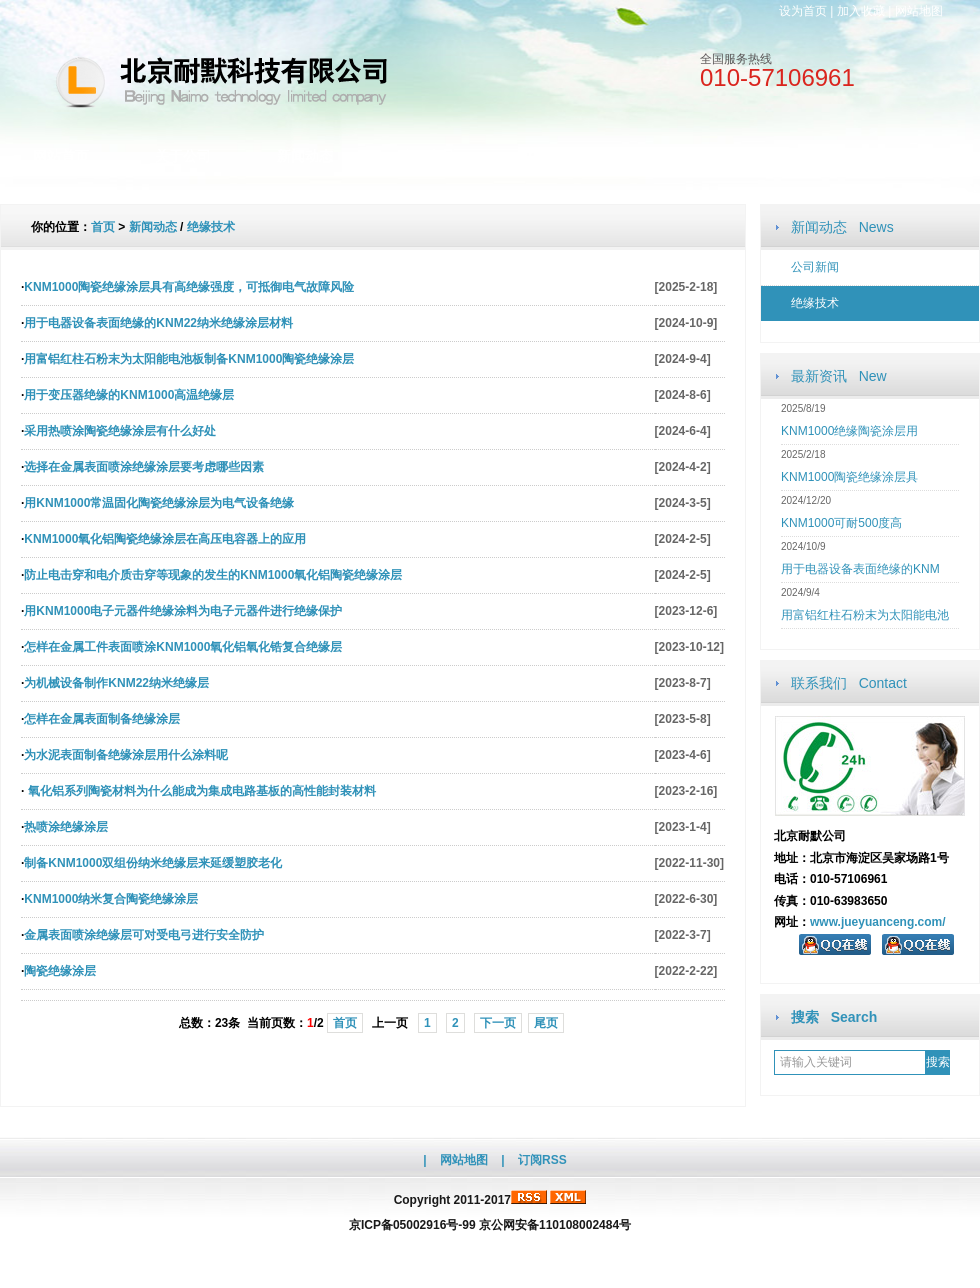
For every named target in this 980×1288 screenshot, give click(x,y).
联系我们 (793, 156)
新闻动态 (305, 156)
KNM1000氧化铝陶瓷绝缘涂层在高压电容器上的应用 (165, 539)
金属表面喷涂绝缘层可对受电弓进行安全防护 (144, 935)
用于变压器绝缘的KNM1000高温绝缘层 (129, 395)
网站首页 (61, 156)
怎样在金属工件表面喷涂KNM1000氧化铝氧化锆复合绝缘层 (183, 647)
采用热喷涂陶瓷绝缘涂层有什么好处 (120, 431)
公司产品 (427, 156)
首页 (103, 227)
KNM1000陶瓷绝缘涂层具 (849, 477)
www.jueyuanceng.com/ (878, 922)
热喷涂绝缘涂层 (66, 827)
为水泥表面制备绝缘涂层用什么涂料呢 (126, 755)
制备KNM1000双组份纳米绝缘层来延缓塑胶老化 (153, 863)
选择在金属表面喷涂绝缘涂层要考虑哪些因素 (144, 467)
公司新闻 (815, 267)
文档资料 (549, 156)
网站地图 (919, 11)
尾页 (546, 1023)
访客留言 (915, 156)
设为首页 (803, 11)
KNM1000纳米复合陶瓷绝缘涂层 (111, 899)
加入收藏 (861, 11)
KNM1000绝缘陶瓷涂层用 (849, 431)
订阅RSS (542, 1160)
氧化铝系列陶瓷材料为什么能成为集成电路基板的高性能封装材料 (199, 791)
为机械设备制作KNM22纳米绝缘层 (116, 683)
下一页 (498, 1023)
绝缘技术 (815, 303)
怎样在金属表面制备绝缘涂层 (102, 719)
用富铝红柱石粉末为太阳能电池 (865, 615)
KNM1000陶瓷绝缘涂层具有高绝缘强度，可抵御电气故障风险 (189, 287)
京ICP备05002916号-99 (412, 1225)
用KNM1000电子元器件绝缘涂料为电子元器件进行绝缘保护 (183, 611)
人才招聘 (671, 156)
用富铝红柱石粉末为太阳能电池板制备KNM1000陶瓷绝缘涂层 (189, 359)
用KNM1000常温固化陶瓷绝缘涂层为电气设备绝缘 (159, 503)
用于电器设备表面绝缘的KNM (860, 569)
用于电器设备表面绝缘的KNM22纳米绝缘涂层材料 (158, 323)
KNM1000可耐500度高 (841, 523)
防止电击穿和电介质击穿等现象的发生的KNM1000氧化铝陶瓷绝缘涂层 (213, 575)
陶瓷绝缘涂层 (60, 971)
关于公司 (183, 156)
